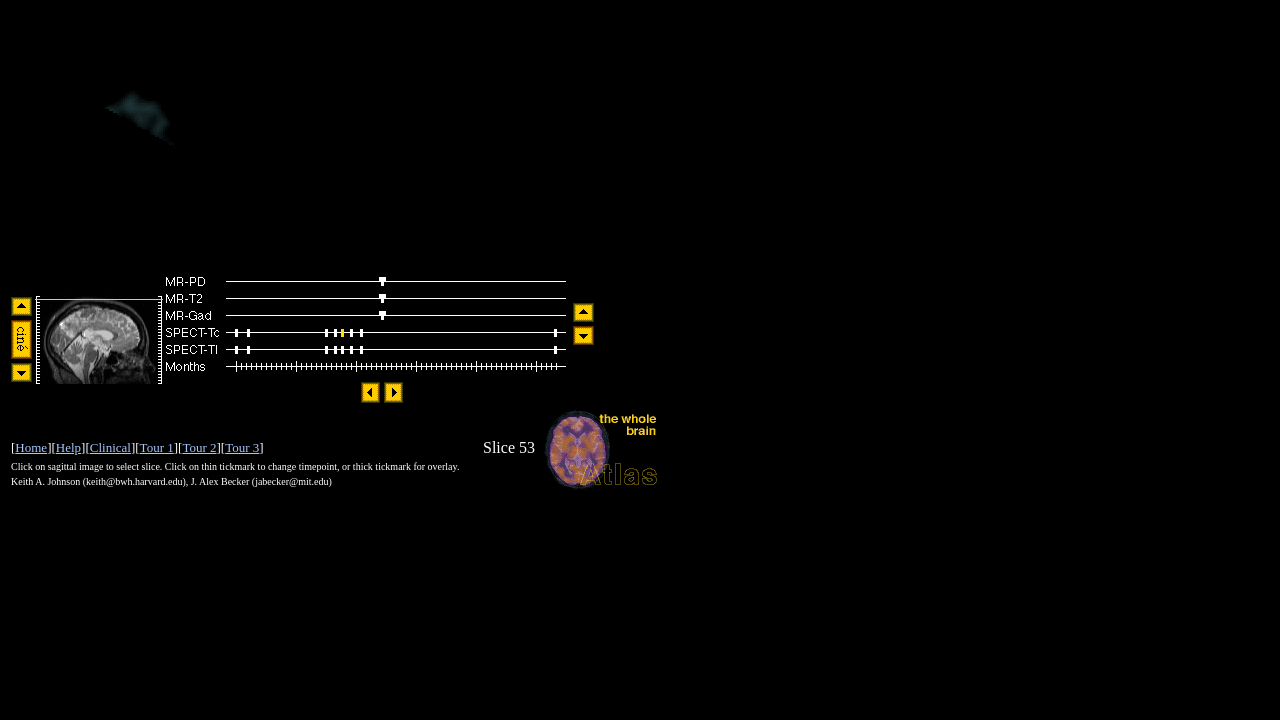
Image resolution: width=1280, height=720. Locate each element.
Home (31, 447)
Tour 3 (242, 447)
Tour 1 (157, 447)
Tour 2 (199, 447)
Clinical (110, 447)
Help (68, 447)
